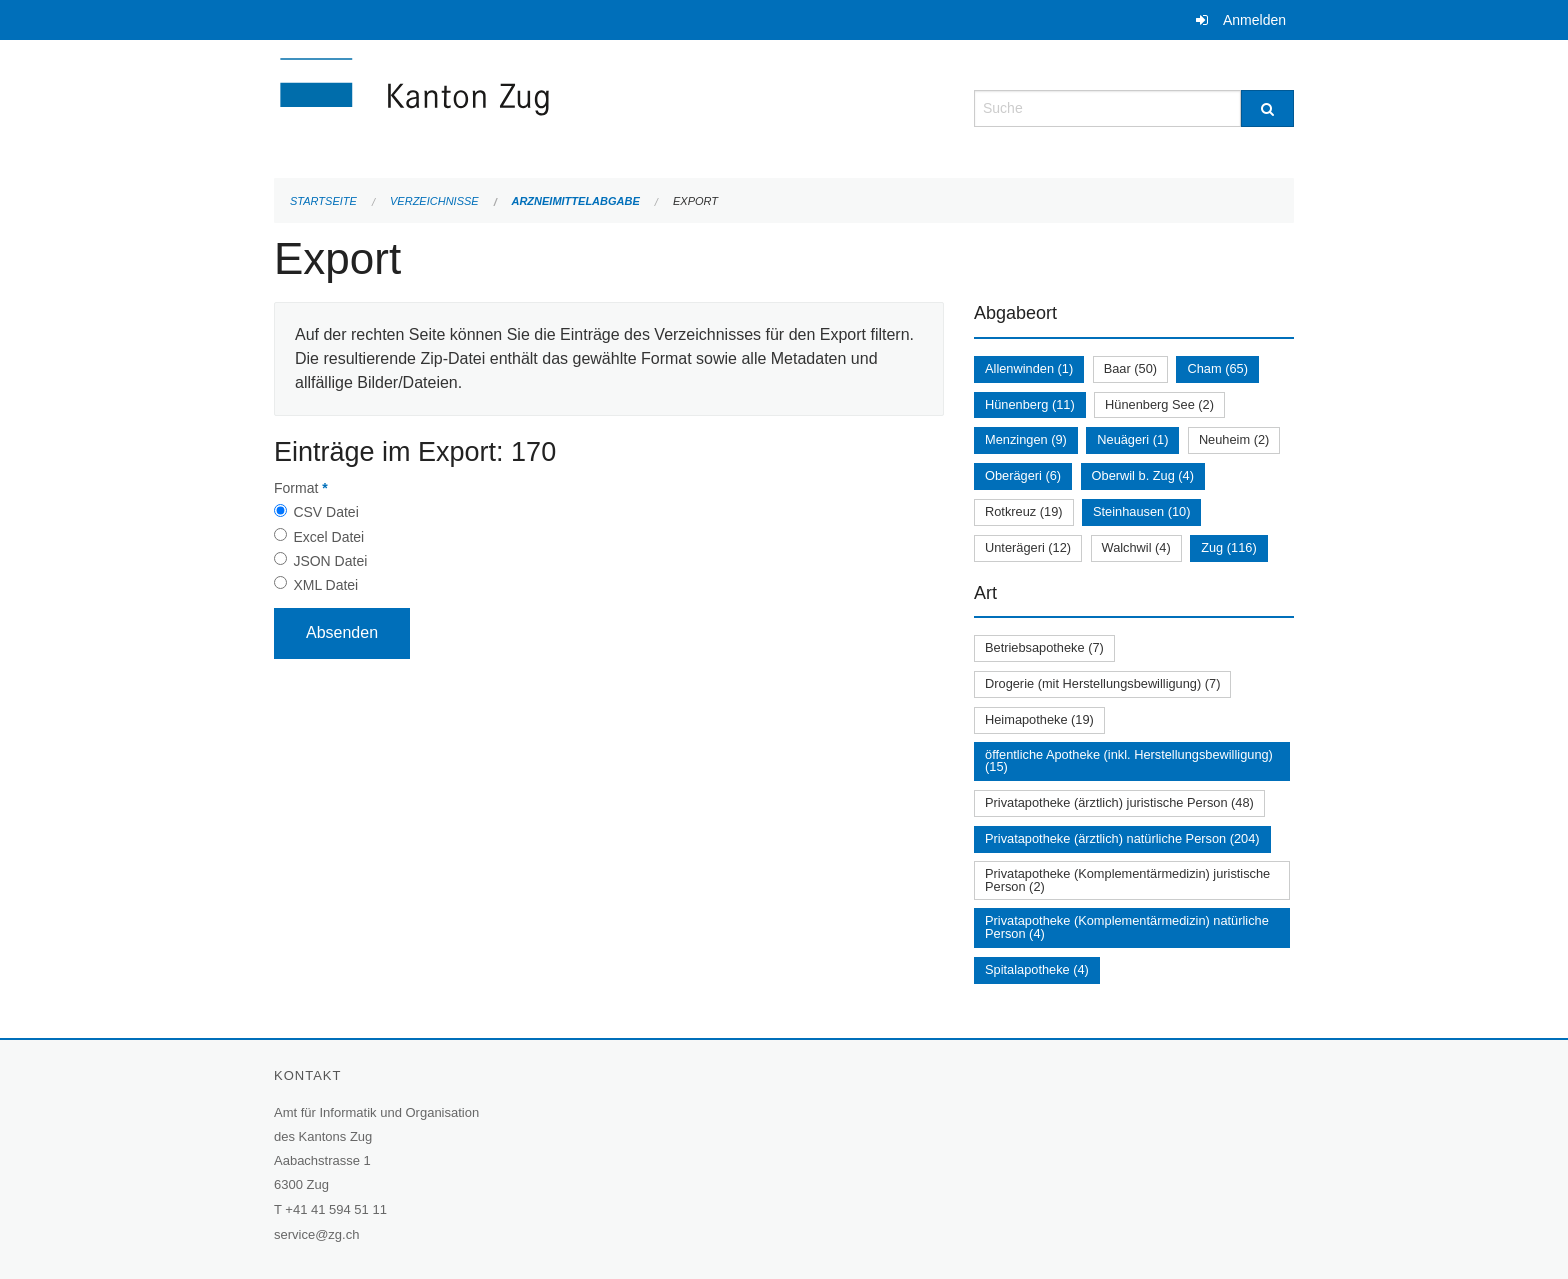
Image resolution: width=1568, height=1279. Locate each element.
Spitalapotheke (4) (1037, 969)
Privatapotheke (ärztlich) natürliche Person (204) (1122, 838)
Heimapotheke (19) (1039, 719)
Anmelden (1254, 20)
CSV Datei (325, 512)
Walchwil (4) (1136, 547)
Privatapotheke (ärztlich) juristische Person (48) (1119, 802)
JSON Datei (330, 561)
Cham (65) (1217, 368)
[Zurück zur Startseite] (534, 106)
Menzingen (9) (1026, 439)
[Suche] (1267, 108)
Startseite (323, 201)
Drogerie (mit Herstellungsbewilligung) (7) (1102, 683)
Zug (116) (1228, 547)
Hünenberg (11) (1030, 404)
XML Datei (325, 585)
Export (695, 201)
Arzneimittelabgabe (575, 201)
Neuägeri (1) (1132, 439)
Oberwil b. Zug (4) (1143, 475)
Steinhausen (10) (1141, 511)
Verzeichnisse (434, 201)
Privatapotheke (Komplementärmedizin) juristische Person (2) (1127, 880)
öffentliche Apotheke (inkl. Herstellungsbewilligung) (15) (1129, 761)
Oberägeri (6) (1023, 475)
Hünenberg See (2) (1159, 404)
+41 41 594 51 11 (336, 1209)
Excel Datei (328, 537)
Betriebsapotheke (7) (1044, 647)
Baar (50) (1130, 368)
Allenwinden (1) (1029, 368)
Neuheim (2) (1234, 439)
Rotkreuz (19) (1024, 511)
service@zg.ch (316, 1234)
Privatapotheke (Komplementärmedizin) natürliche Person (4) (1127, 927)
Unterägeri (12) (1028, 547)
